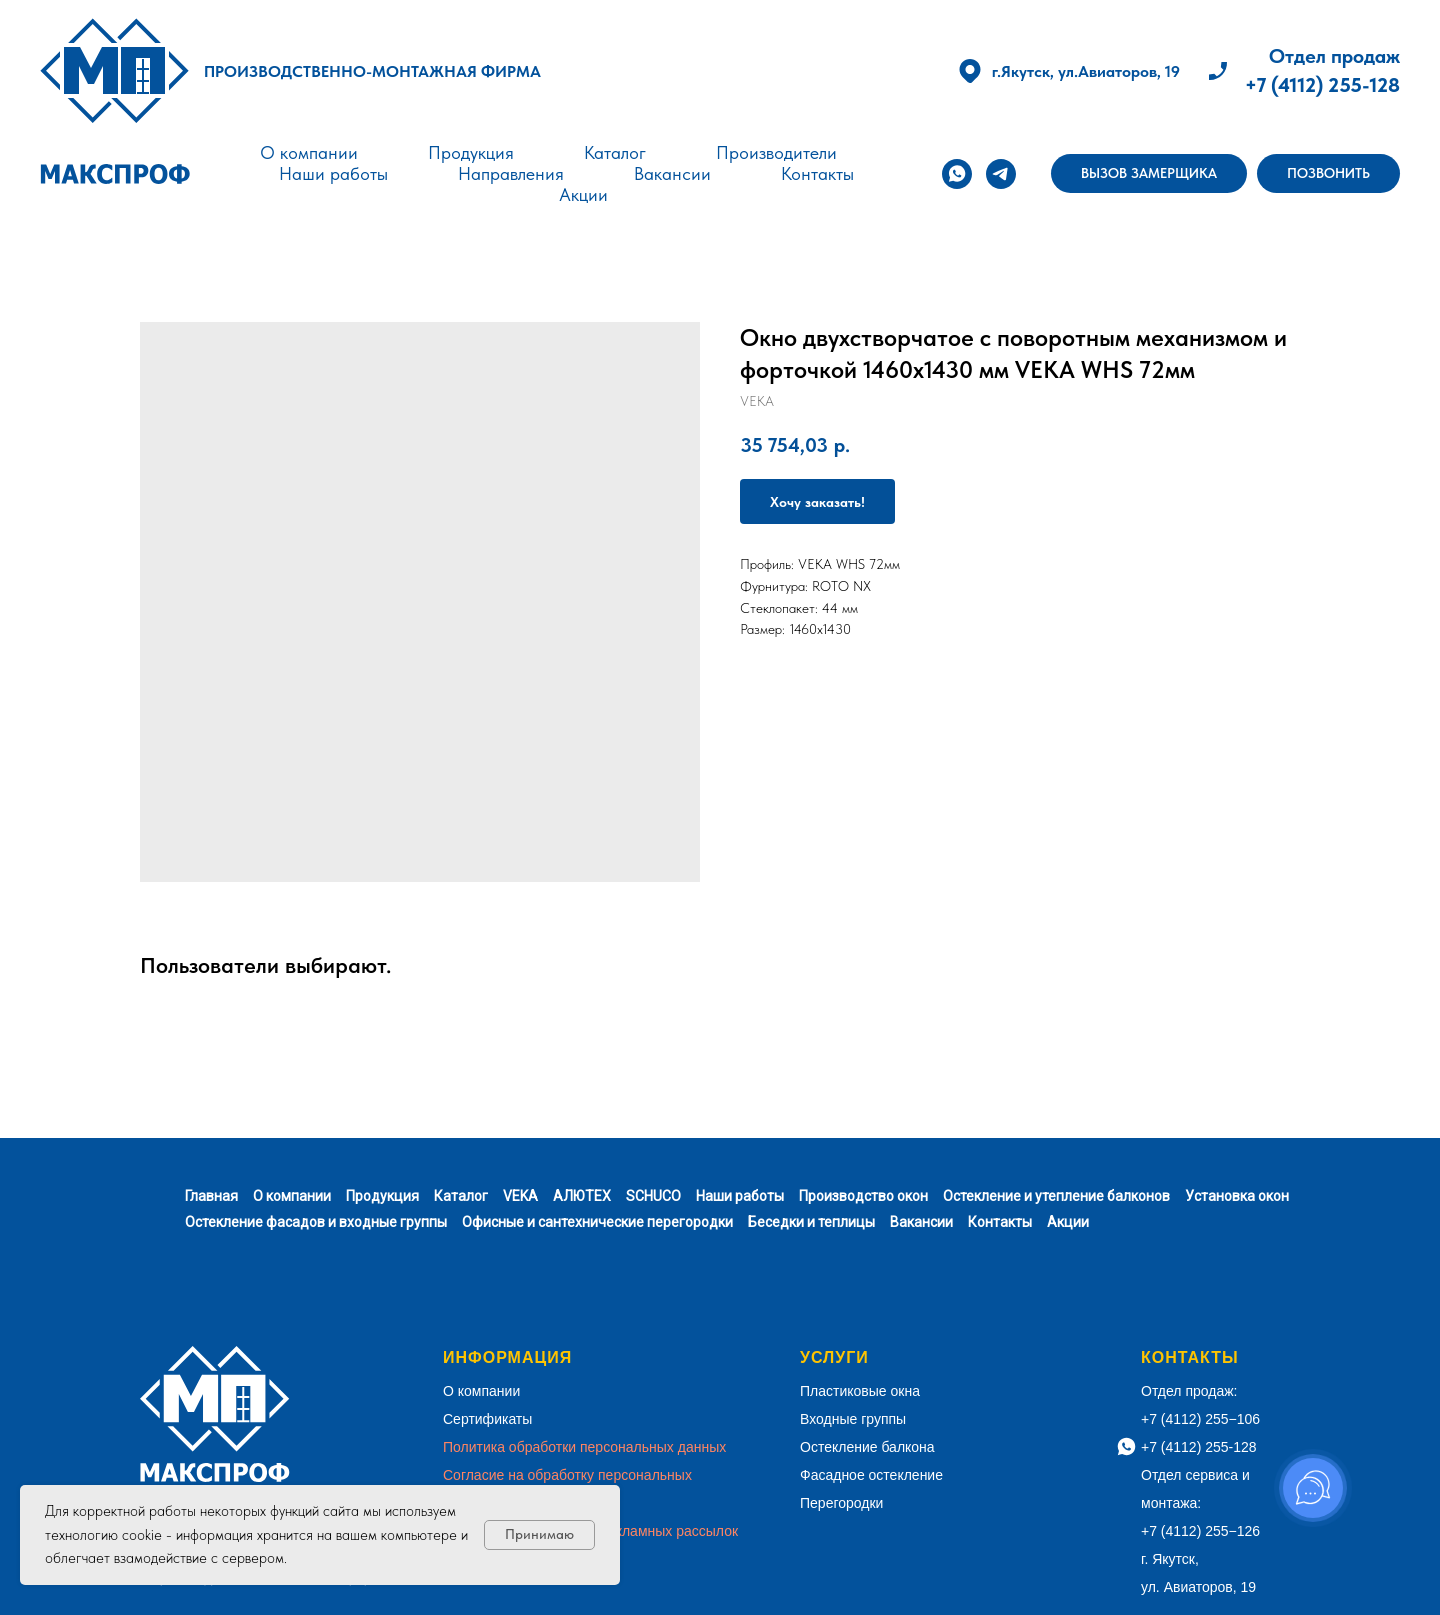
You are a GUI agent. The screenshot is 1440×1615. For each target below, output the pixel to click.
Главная (211, 1196)
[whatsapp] (957, 174)
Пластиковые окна (860, 1391)
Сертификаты (487, 1419)
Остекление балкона (867, 1447)
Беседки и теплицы (811, 1222)
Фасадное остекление (871, 1475)
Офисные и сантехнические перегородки (597, 1222)
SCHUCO (653, 1196)
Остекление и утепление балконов (1056, 1196)
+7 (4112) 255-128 (1322, 85)
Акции (583, 194)
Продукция (471, 152)
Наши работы (333, 173)
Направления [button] (511, 173)
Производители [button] (776, 152)
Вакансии (672, 173)
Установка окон (1237, 1196)
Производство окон (863, 1196)
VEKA (520, 1196)
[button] (1149, 174)
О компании (309, 152)
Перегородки (841, 1503)
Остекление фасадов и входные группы (316, 1222)
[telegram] (1001, 174)
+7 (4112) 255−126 (1200, 1531)
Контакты (817, 173)
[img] (115, 71)
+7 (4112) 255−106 (1200, 1419)
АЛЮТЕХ (582, 1196)
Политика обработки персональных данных (584, 1447)
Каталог (615, 152)
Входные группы (853, 1419)
